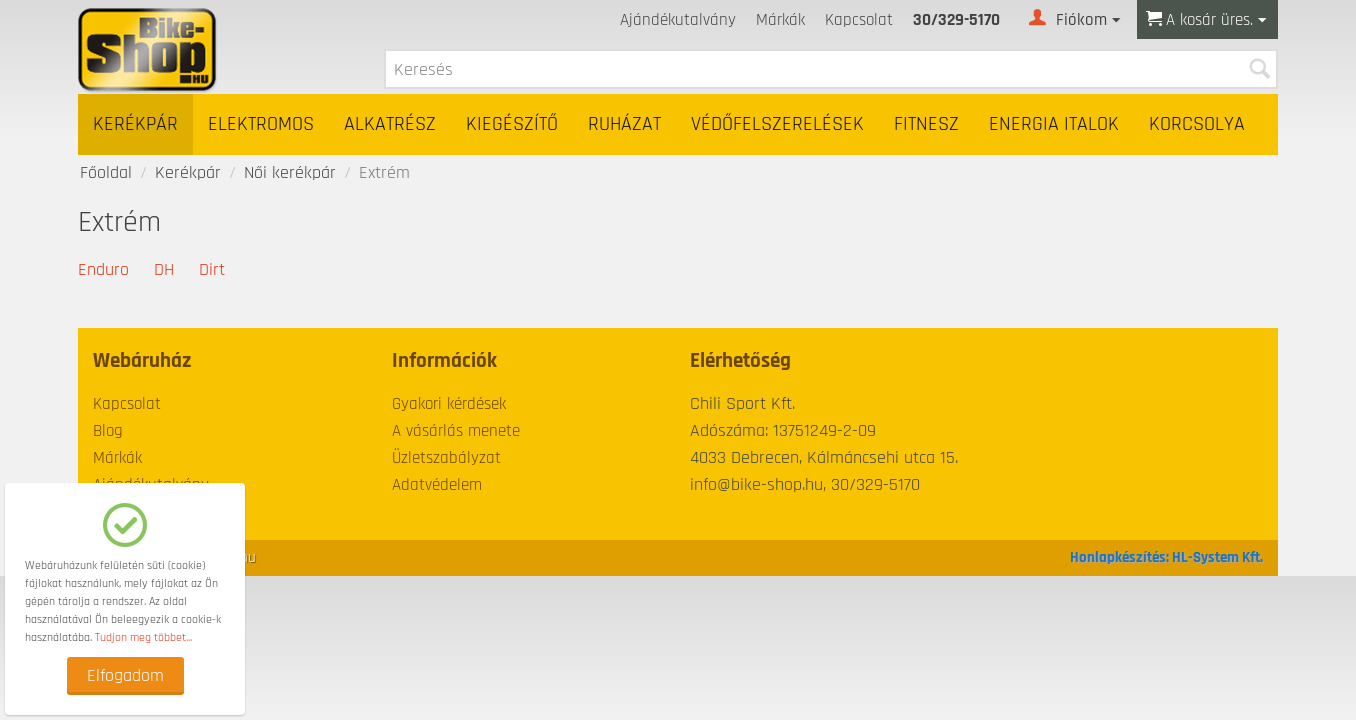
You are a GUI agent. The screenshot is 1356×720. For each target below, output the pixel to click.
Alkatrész (390, 124)
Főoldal (106, 172)
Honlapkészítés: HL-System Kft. (1166, 557)
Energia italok (1054, 124)
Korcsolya (1197, 124)
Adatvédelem (437, 485)
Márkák (780, 20)
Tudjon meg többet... (143, 637)
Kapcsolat (859, 20)
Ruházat (624, 124)
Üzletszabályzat (446, 458)
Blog (108, 431)
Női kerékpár (290, 172)
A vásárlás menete (456, 431)
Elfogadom (125, 675)
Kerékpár (135, 124)
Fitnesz (926, 124)
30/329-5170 (956, 20)
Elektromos (261, 124)
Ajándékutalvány (678, 20)
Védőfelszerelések (777, 124)
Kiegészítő (512, 124)
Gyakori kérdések (449, 404)
